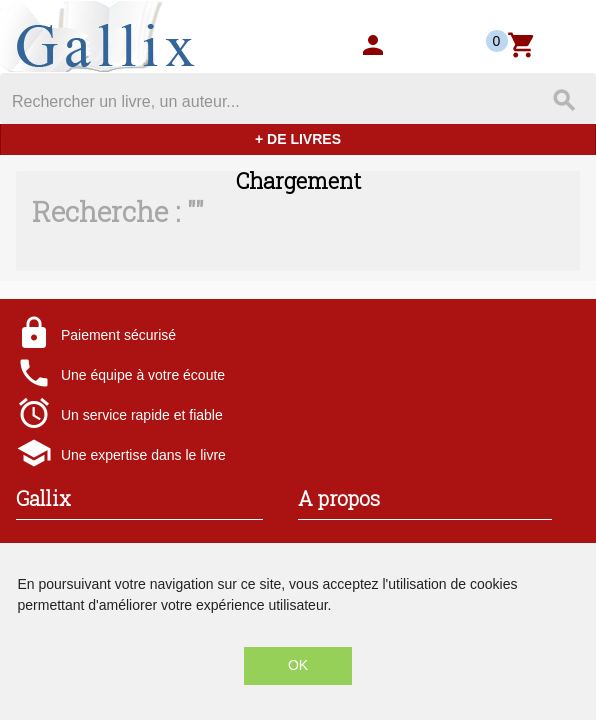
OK (298, 665)
